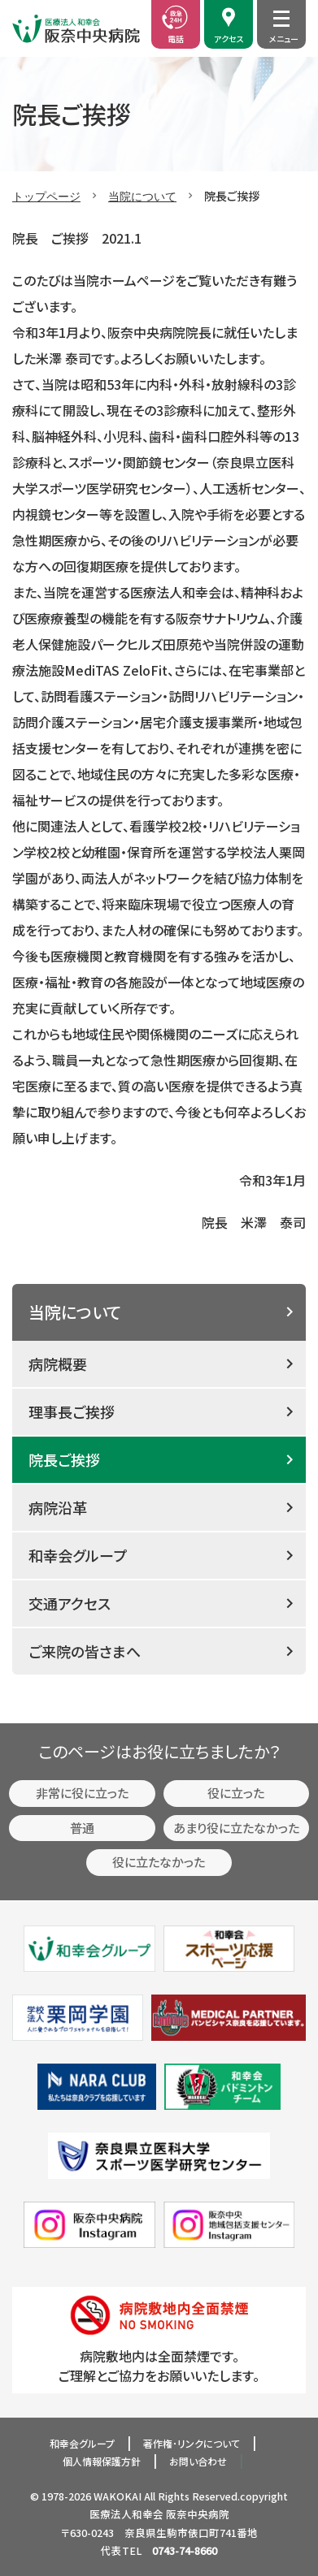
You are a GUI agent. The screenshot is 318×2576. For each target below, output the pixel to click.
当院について (142, 195)
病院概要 (57, 1363)
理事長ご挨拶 (71, 1411)
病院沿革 (57, 1507)
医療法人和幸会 (126, 2514)
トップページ (46, 195)
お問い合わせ (198, 2461)
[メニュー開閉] (281, 19)
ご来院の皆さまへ (84, 1651)
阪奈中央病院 (197, 2514)
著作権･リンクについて (191, 2443)
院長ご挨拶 (64, 1459)
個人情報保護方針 (102, 2461)
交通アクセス (69, 1603)
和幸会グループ (77, 1555)
